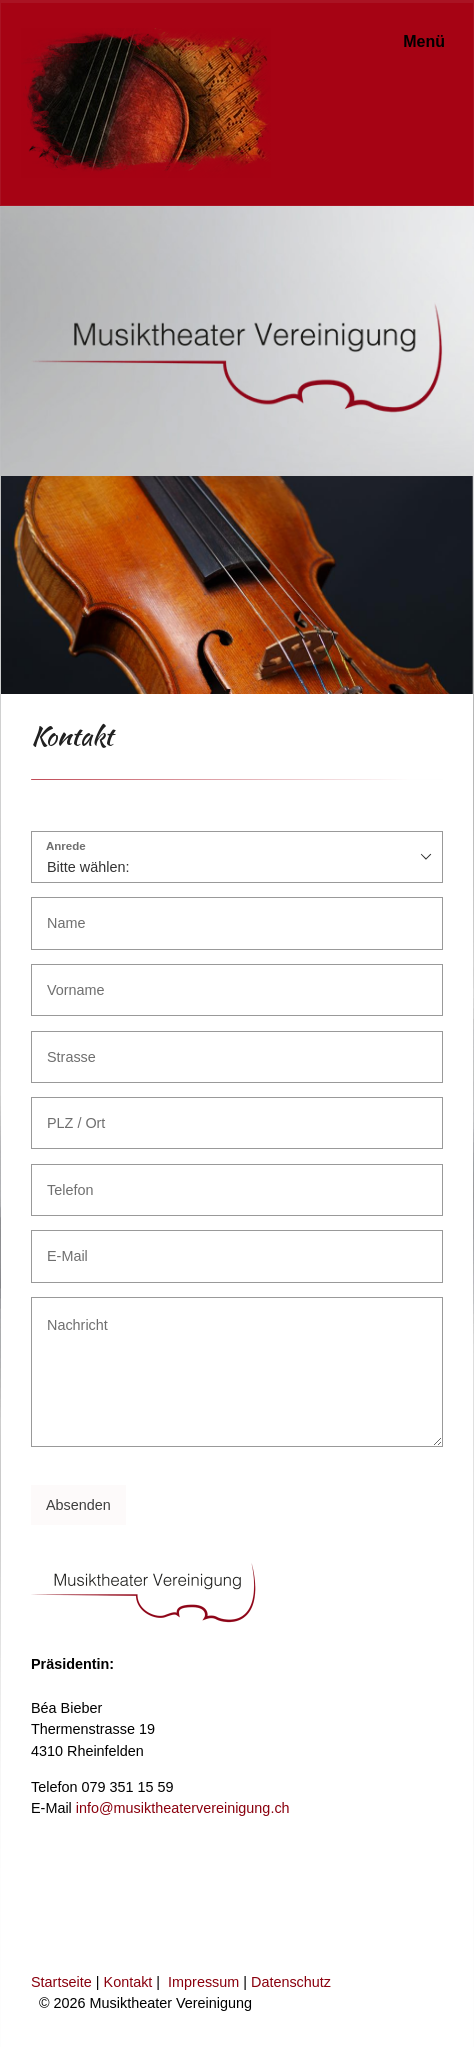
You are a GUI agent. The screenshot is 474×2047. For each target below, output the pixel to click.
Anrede (66, 846)
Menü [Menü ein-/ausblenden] (424, 41)
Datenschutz (291, 1982)
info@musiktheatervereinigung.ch (183, 1808)
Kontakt (128, 1982)
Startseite (61, 1982)
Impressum (203, 1982)
